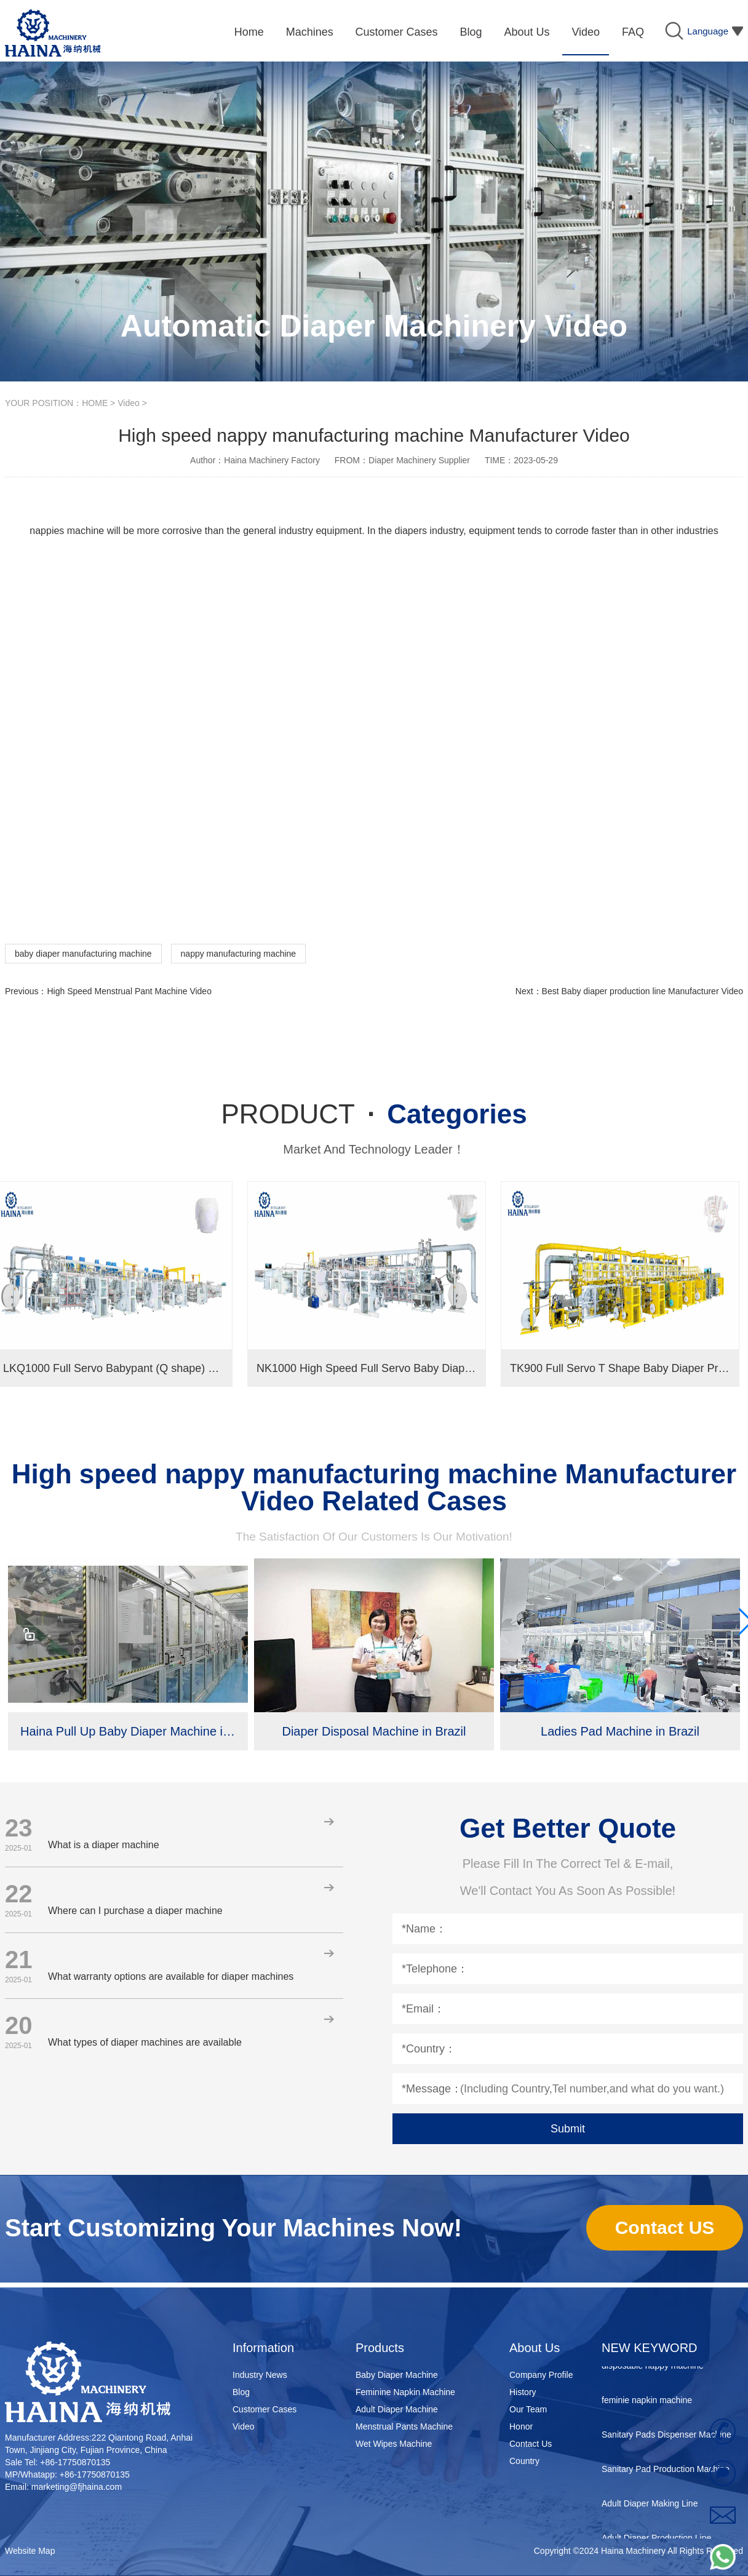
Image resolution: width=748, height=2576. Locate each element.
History (522, 2392)
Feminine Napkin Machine (405, 2392)
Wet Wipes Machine (394, 2444)
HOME (95, 403)
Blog (241, 2392)
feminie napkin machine (647, 2402)
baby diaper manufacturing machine (83, 954)
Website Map (30, 2551)
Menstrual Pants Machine (404, 2426)
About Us (534, 2348)
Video (128, 403)
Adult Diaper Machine (397, 2409)
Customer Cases (264, 2409)
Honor (521, 2426)
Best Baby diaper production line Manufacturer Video (642, 991)
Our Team (528, 2409)
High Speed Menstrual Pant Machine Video (129, 991)
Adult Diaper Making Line (650, 2506)
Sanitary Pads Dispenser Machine (666, 2437)
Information (263, 2348)
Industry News (260, 2375)
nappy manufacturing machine (238, 954)
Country (524, 2461)
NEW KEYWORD (650, 2348)
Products (380, 2348)
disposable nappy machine (653, 2368)
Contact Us (530, 2444)
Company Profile (541, 2375)
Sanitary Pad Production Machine (666, 2471)
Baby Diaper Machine (397, 2375)
